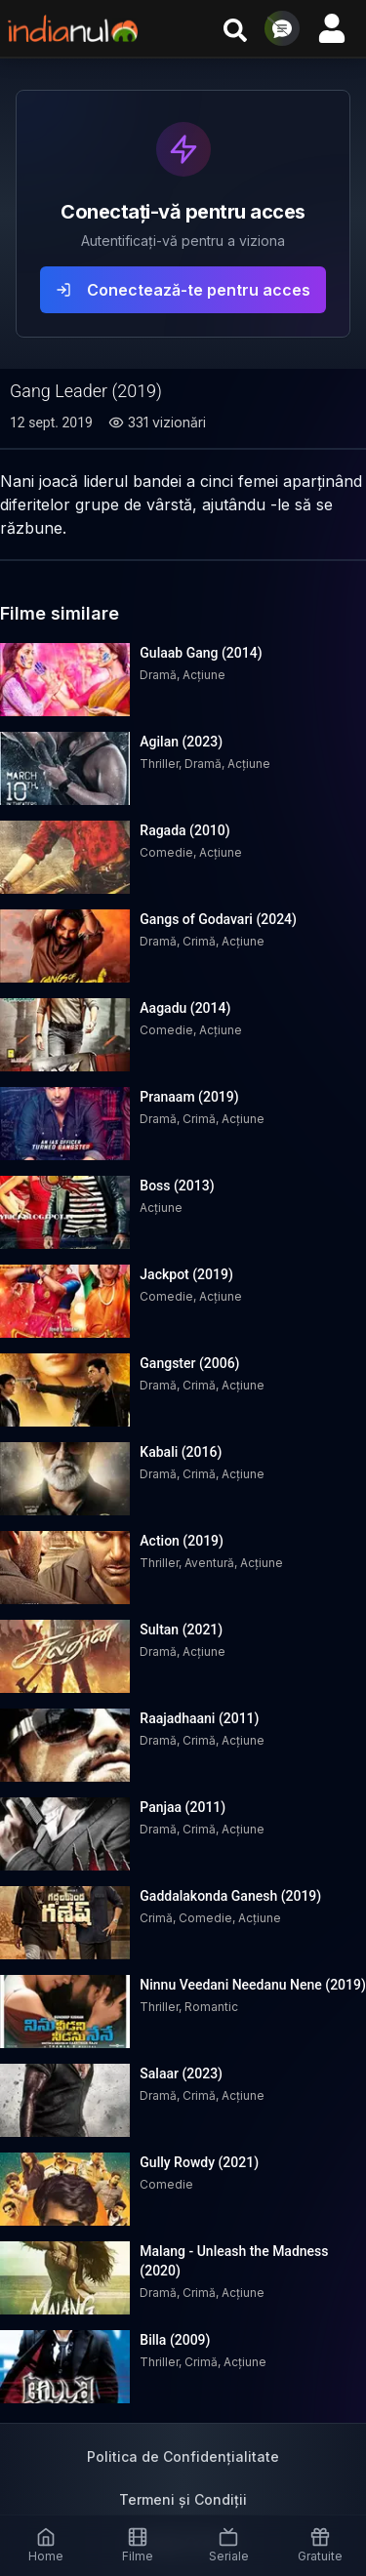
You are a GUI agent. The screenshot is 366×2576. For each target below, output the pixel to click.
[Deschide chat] (282, 28)
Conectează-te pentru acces (183, 290)
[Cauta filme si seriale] (235, 28)
